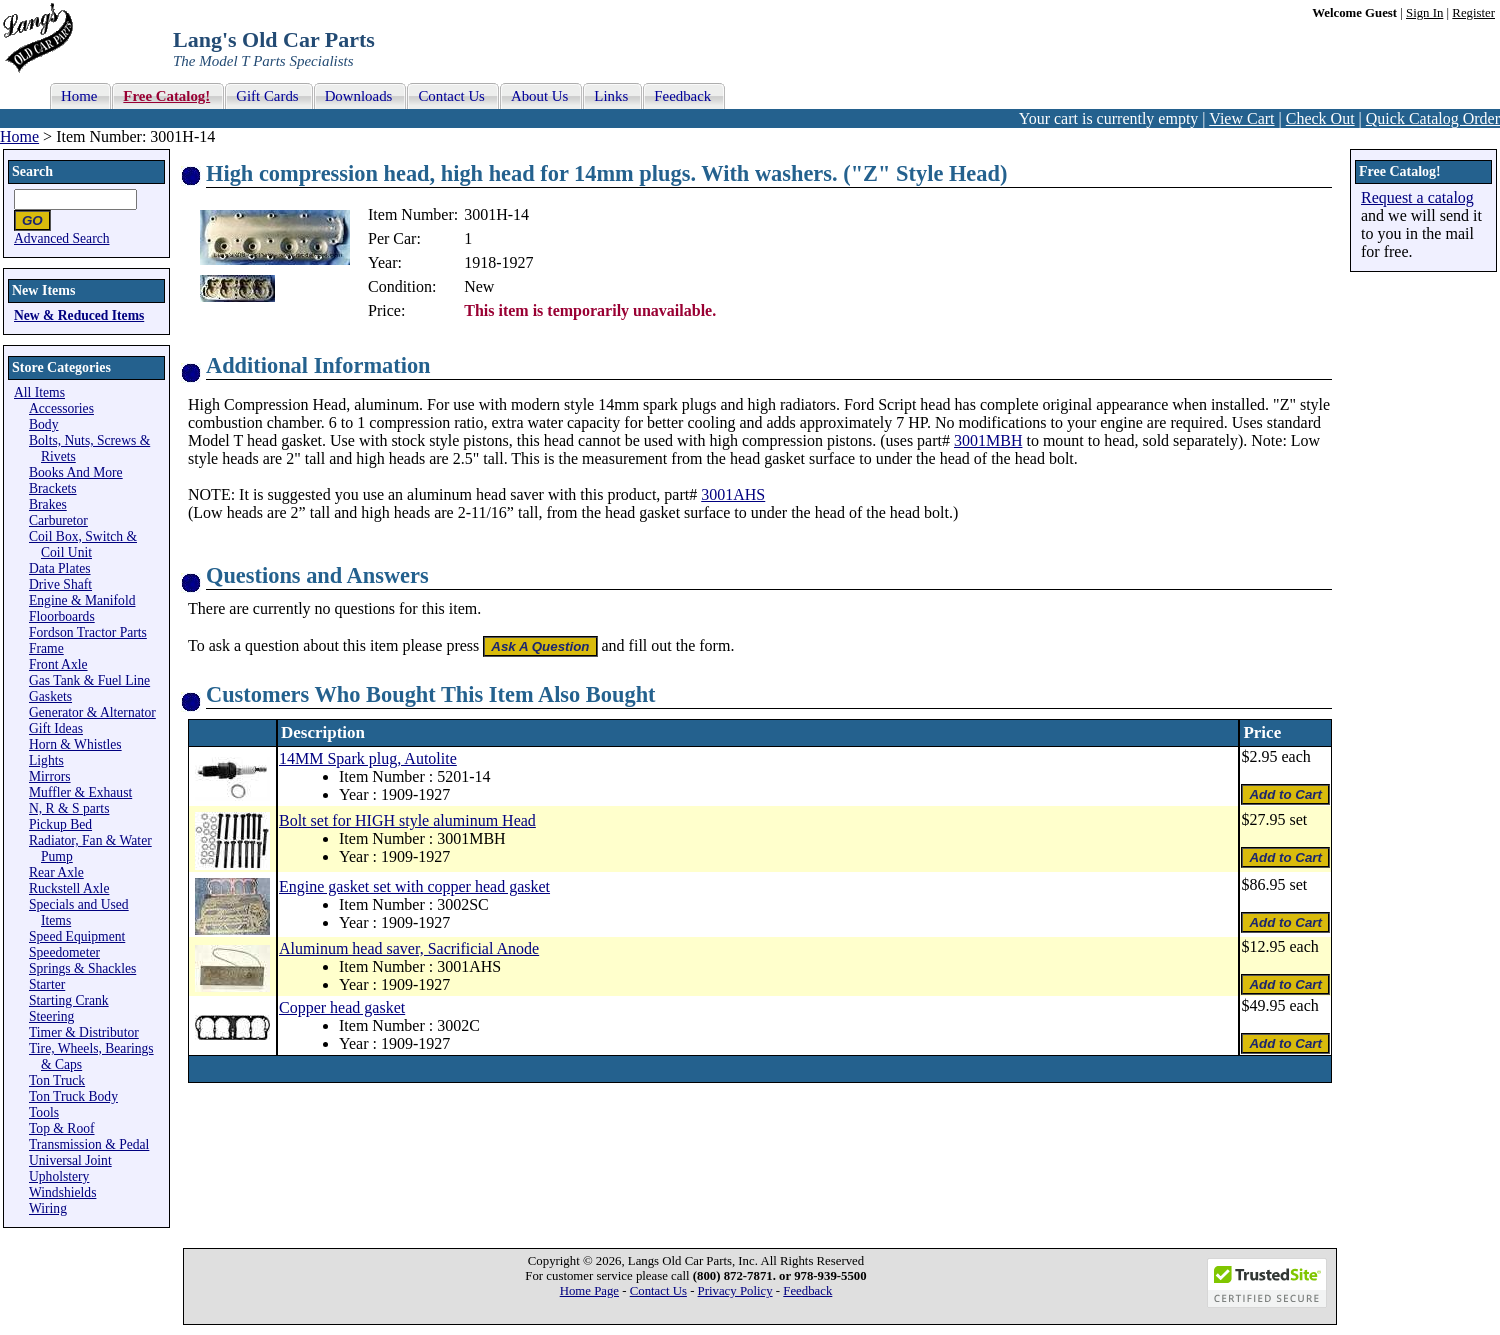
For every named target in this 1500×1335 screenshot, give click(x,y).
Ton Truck (57, 1080)
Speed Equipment (77, 936)
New (479, 286)
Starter (47, 984)
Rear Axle (56, 872)
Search (32, 171)
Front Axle (58, 664)
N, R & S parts (69, 808)
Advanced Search (62, 238)
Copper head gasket (342, 1007)
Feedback (807, 1291)
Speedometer (64, 952)
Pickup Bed (60, 824)
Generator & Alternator (92, 712)
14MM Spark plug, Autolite (368, 758)
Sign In (1424, 13)
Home (19, 136)
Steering (51, 1016)
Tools (44, 1112)
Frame (46, 648)
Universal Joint (70, 1160)
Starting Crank (69, 1000)
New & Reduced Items (79, 315)
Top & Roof (62, 1128)
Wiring (48, 1208)
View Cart (1241, 118)
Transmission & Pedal (89, 1144)
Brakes (48, 504)
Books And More (76, 472)
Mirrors (50, 776)
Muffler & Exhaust (80, 792)
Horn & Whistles (75, 744)
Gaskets (50, 696)
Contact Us (658, 1291)
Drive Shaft (60, 584)
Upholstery (59, 1176)
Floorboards (62, 616)
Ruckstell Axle (69, 888)
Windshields (62, 1192)
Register (1473, 13)
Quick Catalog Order (1433, 118)
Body (43, 424)
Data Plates (60, 568)
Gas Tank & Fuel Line (89, 680)
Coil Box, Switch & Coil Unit (83, 544)
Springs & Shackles (82, 968)
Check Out (1320, 118)
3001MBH (988, 440)
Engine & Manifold (82, 600)
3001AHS (733, 494)
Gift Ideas (56, 728)
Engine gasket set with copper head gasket (414, 886)
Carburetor (58, 520)
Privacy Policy (735, 1291)
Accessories (61, 408)
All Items (39, 392)
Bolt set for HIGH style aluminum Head (407, 820)
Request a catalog (1417, 197)
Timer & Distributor (84, 1032)
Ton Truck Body (73, 1096)
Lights (46, 760)
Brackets (53, 488)
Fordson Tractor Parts (88, 632)
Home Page (589, 1291)
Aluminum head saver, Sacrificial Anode (409, 948)
